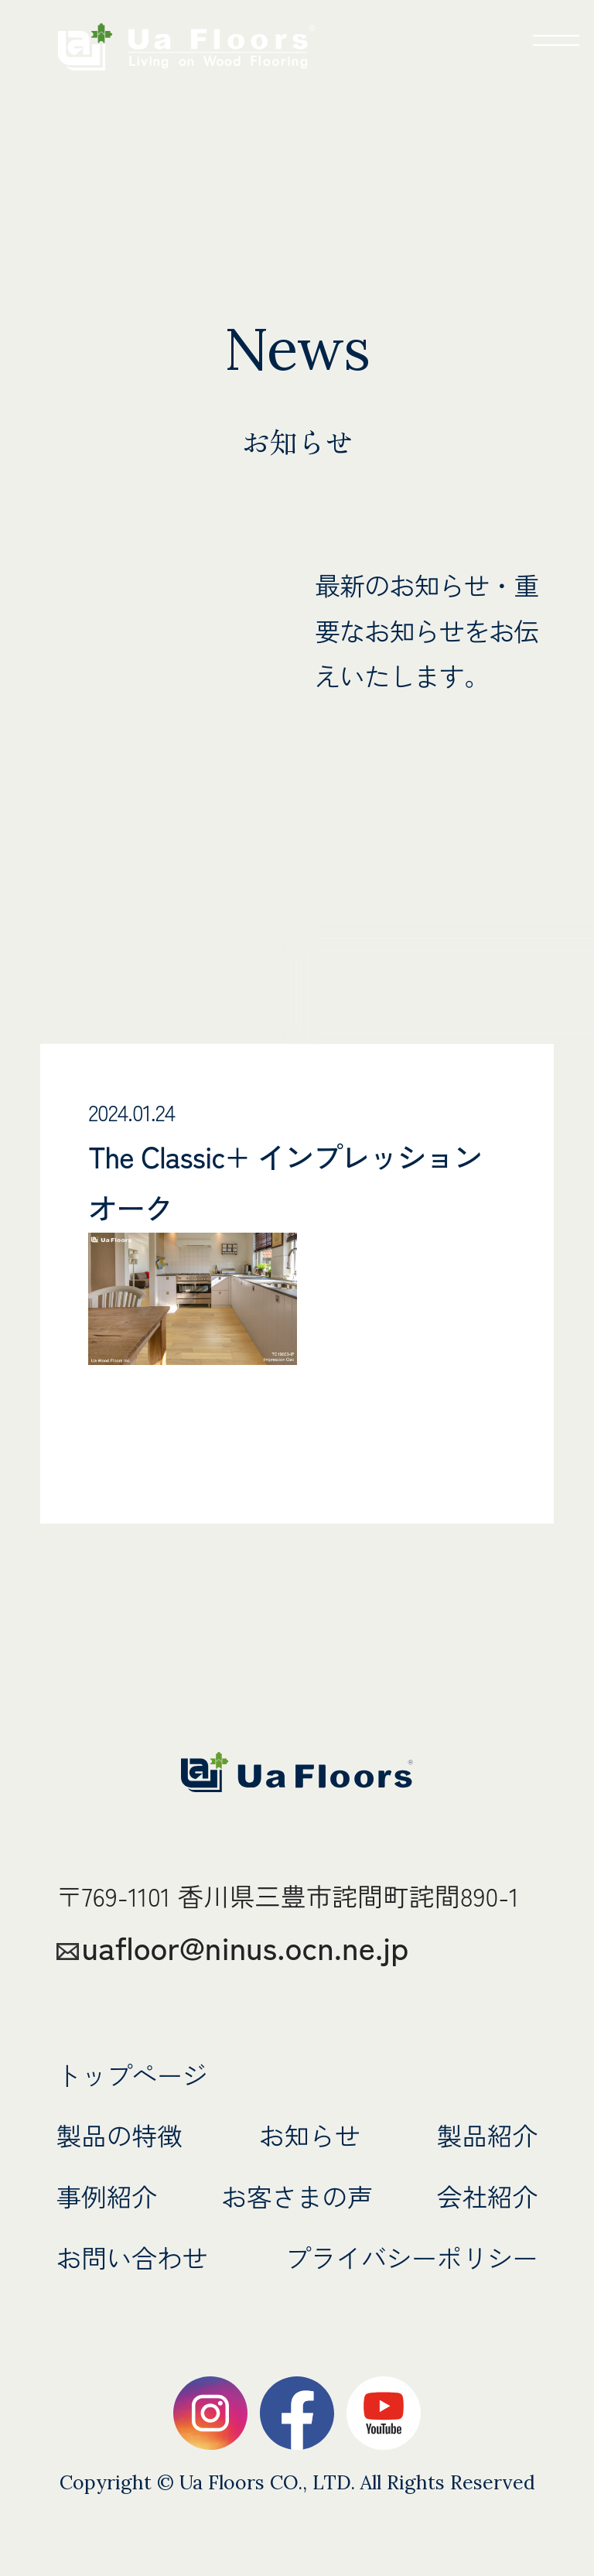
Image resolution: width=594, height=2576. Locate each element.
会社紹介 (486, 2196)
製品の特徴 (120, 2135)
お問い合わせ (133, 2257)
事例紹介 (107, 2196)
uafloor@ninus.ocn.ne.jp (248, 1946)
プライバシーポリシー (409, 2257)
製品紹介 (486, 2135)
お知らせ (309, 2135)
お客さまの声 (297, 2196)
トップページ (133, 2074)
